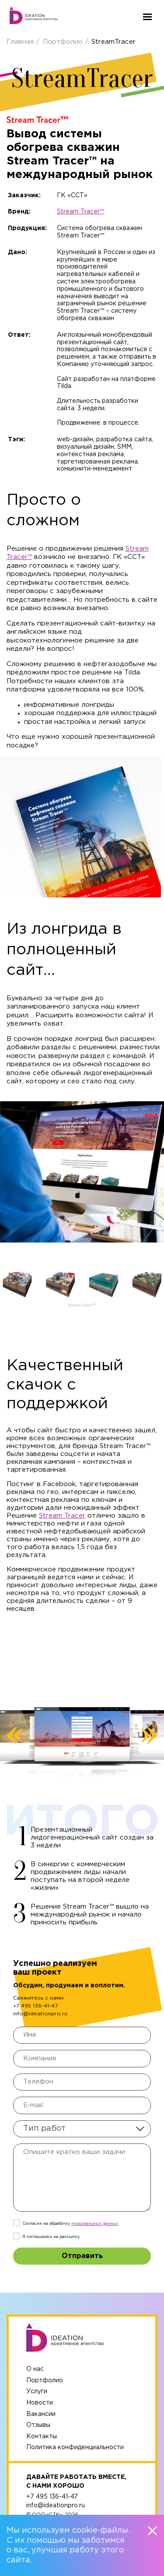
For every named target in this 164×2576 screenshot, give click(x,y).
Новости (39, 2402)
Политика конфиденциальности (75, 2447)
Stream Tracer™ (80, 211)
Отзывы (38, 2425)
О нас (35, 2369)
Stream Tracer (62, 1515)
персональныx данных (94, 2223)
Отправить (82, 2256)
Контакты (41, 2436)
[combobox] (82, 2128)
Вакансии (41, 2414)
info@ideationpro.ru (40, 2013)
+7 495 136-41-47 (35, 2006)
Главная (21, 42)
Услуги (36, 2391)
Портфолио (64, 42)
